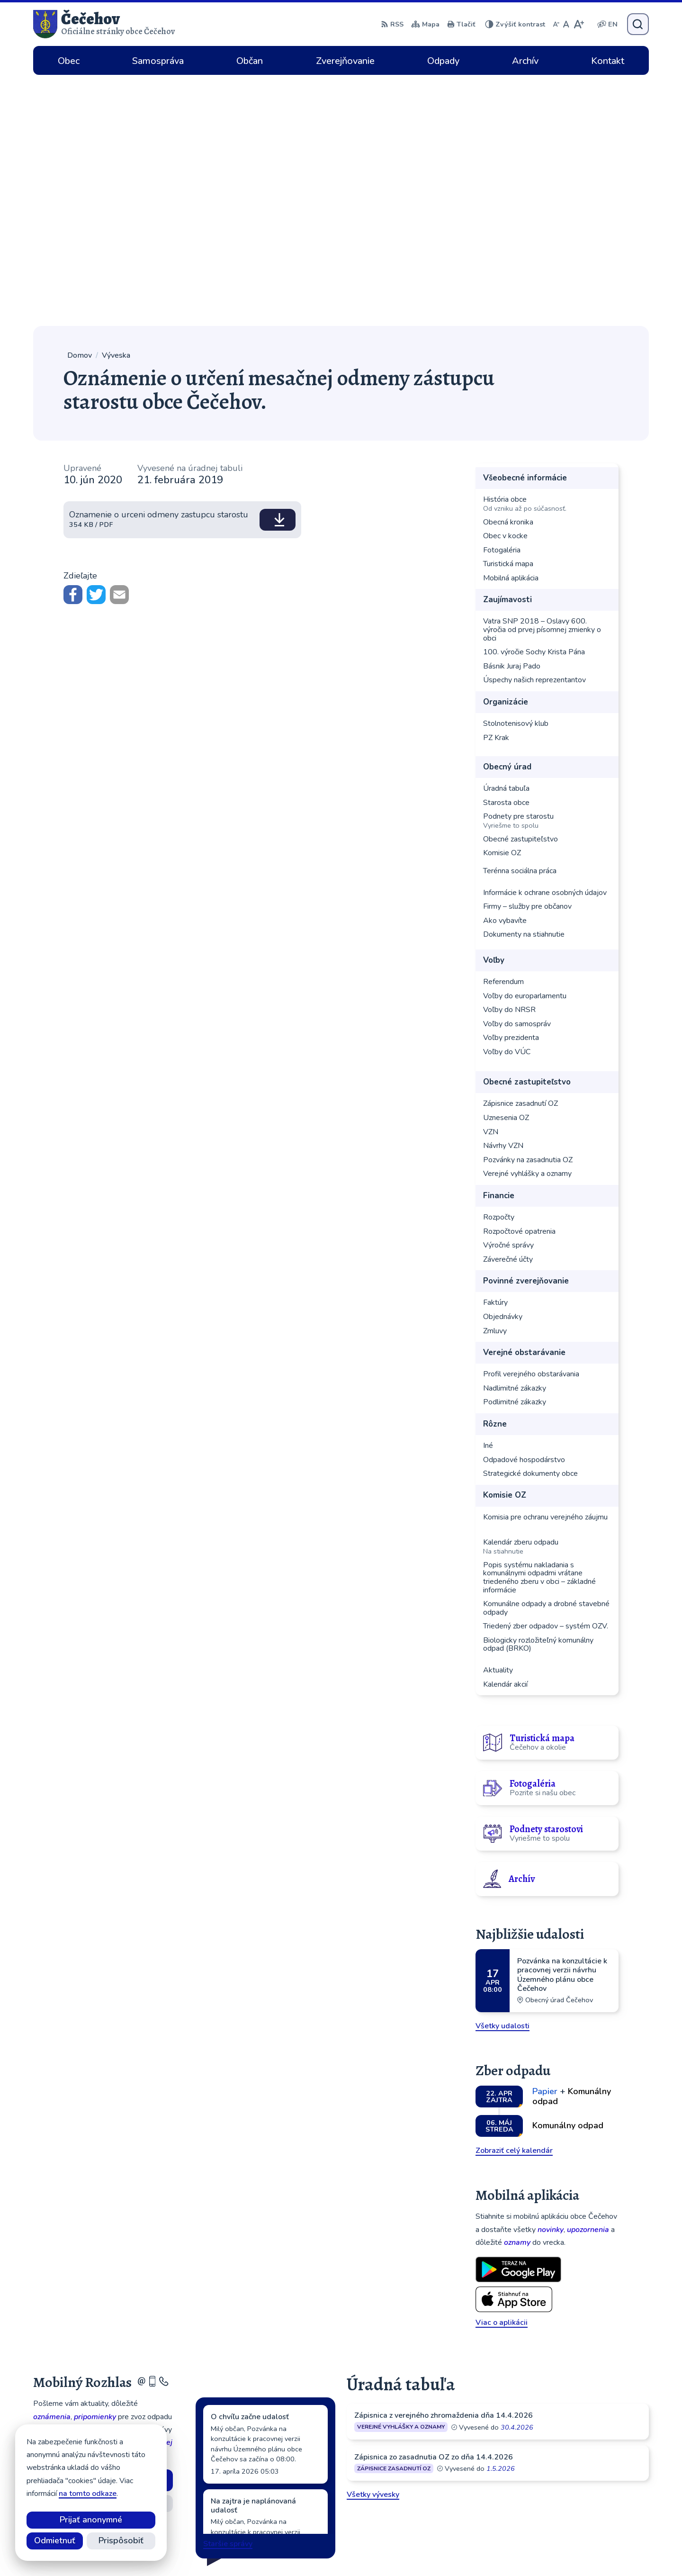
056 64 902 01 (574, 2485)
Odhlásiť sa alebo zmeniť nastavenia (103, 2271)
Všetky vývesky (373, 2243)
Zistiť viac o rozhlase (103, 2252)
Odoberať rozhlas (103, 2229)
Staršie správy (227, 2292)
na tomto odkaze (88, 2493)
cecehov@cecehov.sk (584, 2497)
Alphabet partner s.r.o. (376, 2550)
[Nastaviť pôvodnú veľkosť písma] (566, 24)
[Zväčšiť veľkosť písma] (578, 24)
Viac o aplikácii (502, 2071)
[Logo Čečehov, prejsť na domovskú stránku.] (104, 24)
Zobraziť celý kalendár (514, 1899)
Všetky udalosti (502, 1775)
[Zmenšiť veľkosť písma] (556, 24)
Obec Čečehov (502, 2550)
